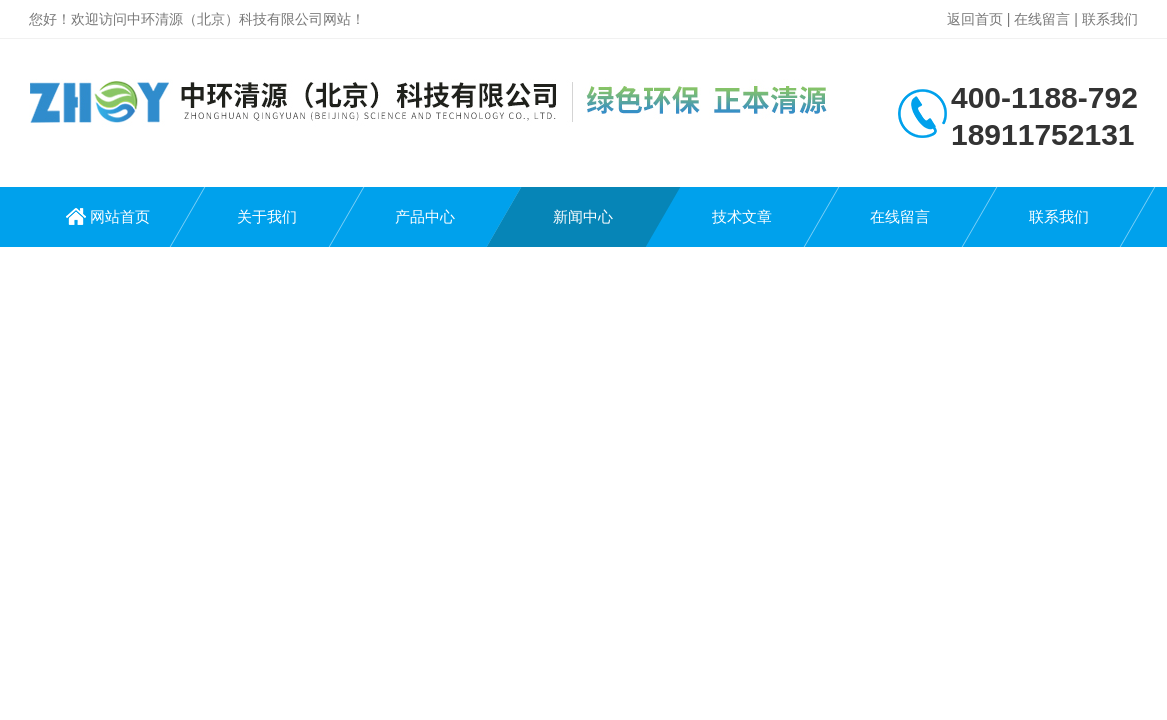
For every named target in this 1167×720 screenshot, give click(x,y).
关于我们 (267, 216)
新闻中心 (583, 216)
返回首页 (975, 19)
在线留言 (1042, 19)
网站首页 (120, 216)
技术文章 (742, 216)
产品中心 (425, 216)
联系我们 (1110, 19)
